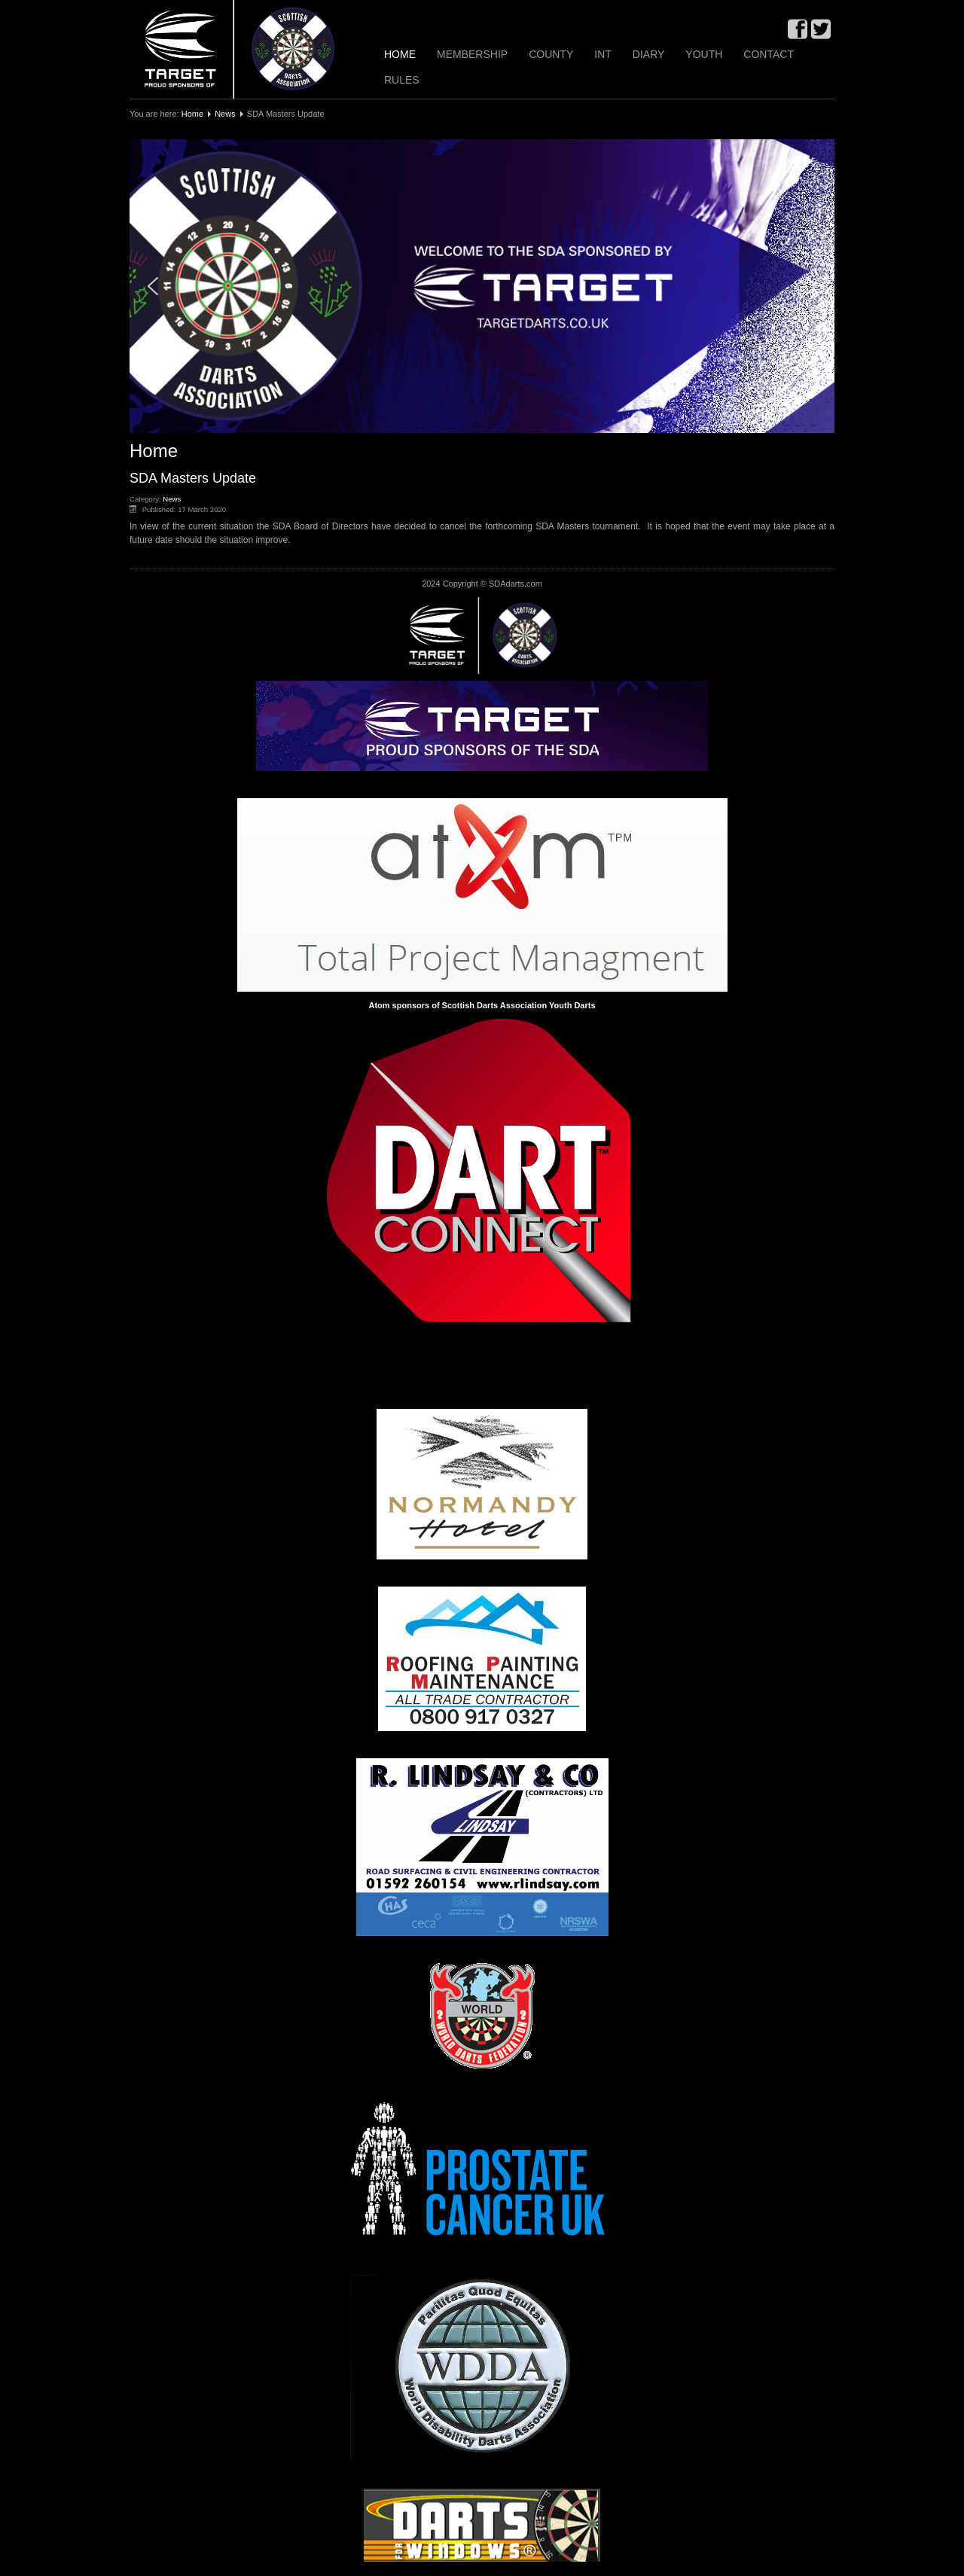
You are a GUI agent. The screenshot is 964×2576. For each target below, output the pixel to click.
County (551, 54)
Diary (649, 54)
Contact (768, 54)
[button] (482, 286)
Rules (401, 80)
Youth (703, 54)
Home (400, 54)
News (225, 113)
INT (603, 54)
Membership (472, 54)
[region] (482, 286)
